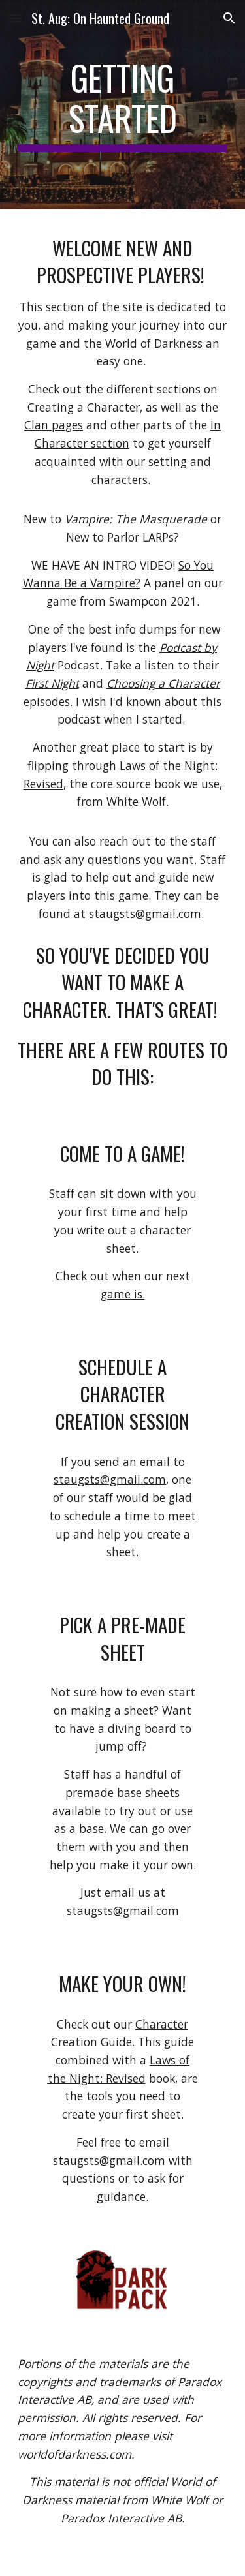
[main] (122, 104)
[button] (15, 18)
